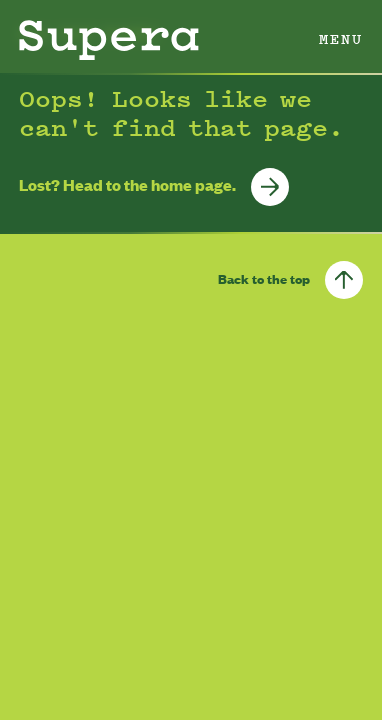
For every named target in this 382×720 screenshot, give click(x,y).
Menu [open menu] (341, 38)
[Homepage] (109, 40)
